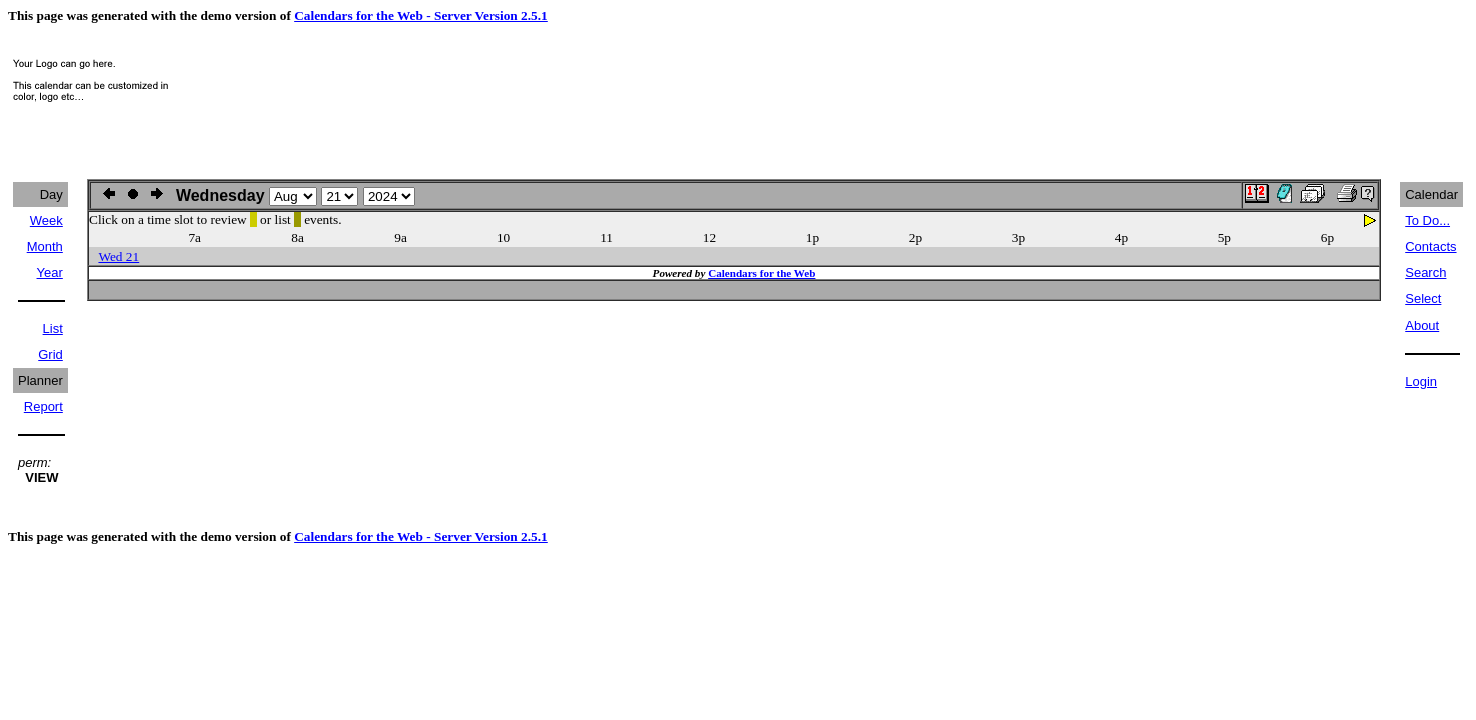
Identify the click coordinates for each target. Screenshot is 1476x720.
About (1422, 325)
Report (43, 406)
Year (50, 272)
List (53, 328)
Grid (50, 354)
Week (46, 220)
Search (1425, 272)
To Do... (1427, 220)
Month (45, 246)
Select (1423, 298)
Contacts (1430, 246)
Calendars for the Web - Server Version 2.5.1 (421, 15)
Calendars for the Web (761, 273)
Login (1421, 381)
